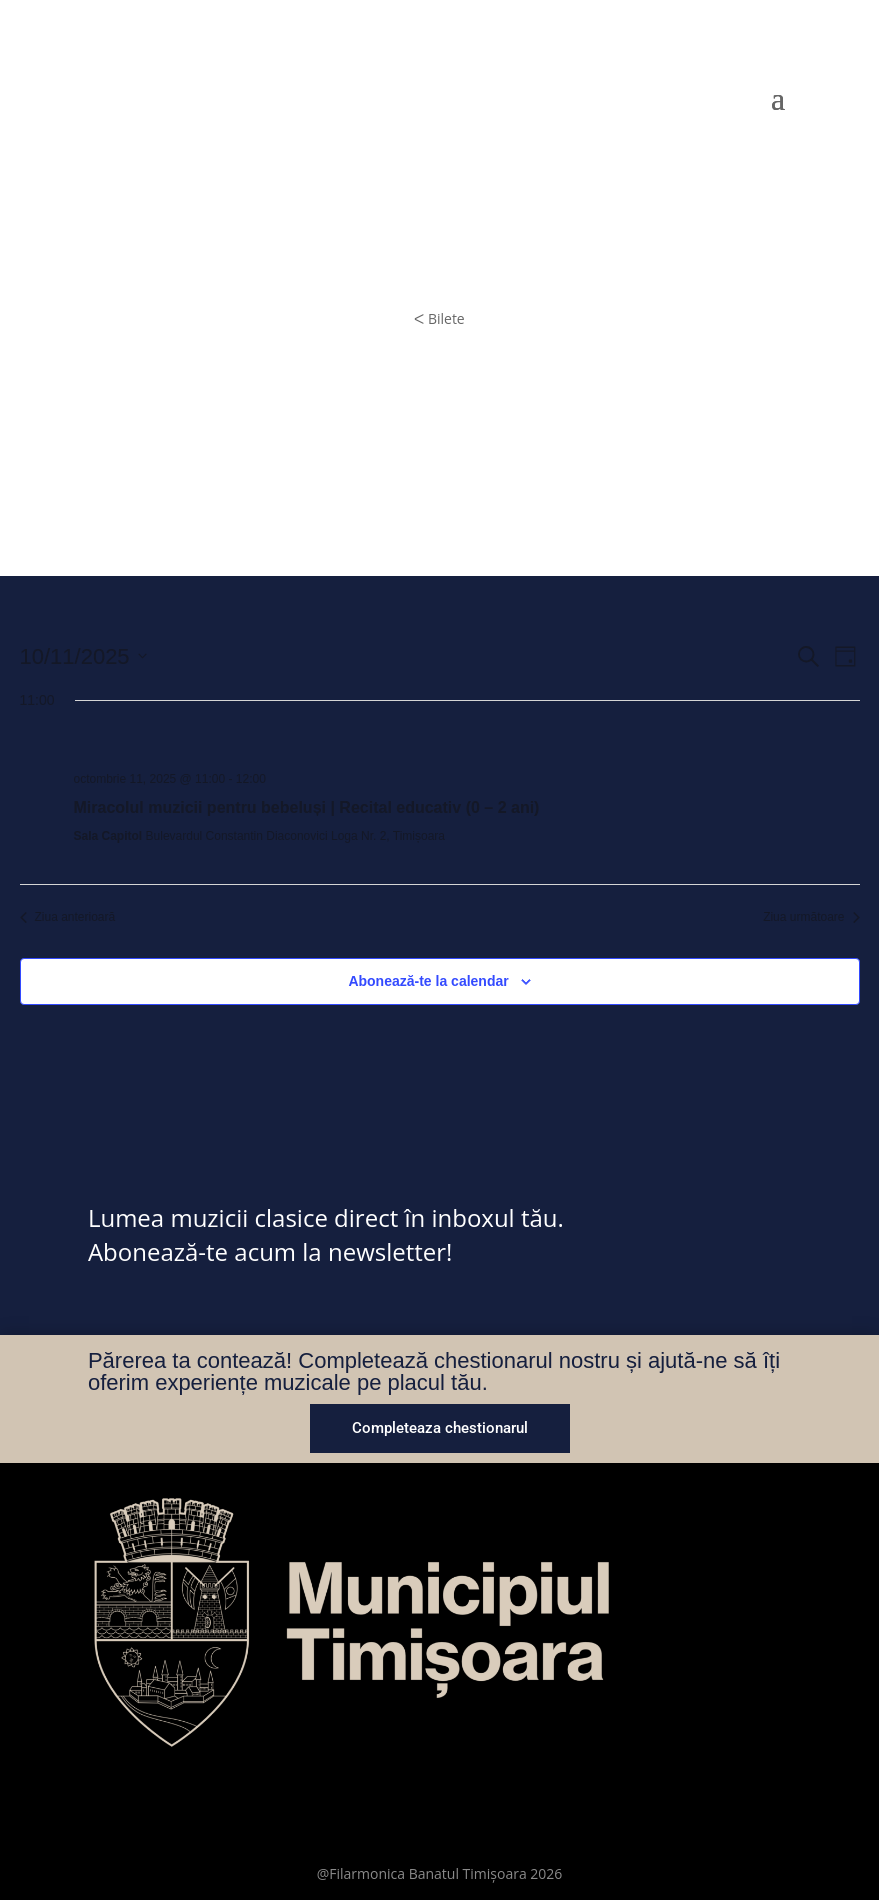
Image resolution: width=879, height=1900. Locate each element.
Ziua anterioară (68, 917)
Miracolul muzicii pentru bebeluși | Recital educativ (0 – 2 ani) (307, 807)
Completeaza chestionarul (440, 1428)
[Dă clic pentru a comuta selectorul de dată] (83, 656)
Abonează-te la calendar (428, 981)
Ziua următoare (811, 917)
